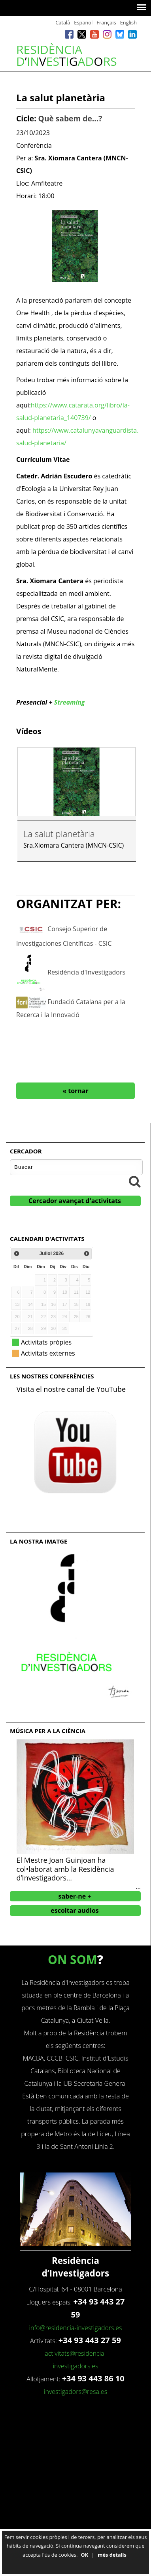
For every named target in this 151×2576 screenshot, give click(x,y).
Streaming (69, 702)
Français (106, 22)
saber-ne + (75, 1896)
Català (62, 22)
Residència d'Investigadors (86, 971)
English (128, 22)
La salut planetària (59, 833)
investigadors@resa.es (75, 2391)
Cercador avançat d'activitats (74, 1200)
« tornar (75, 1090)
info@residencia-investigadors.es (75, 2327)
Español (83, 22)
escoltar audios (75, 1910)
